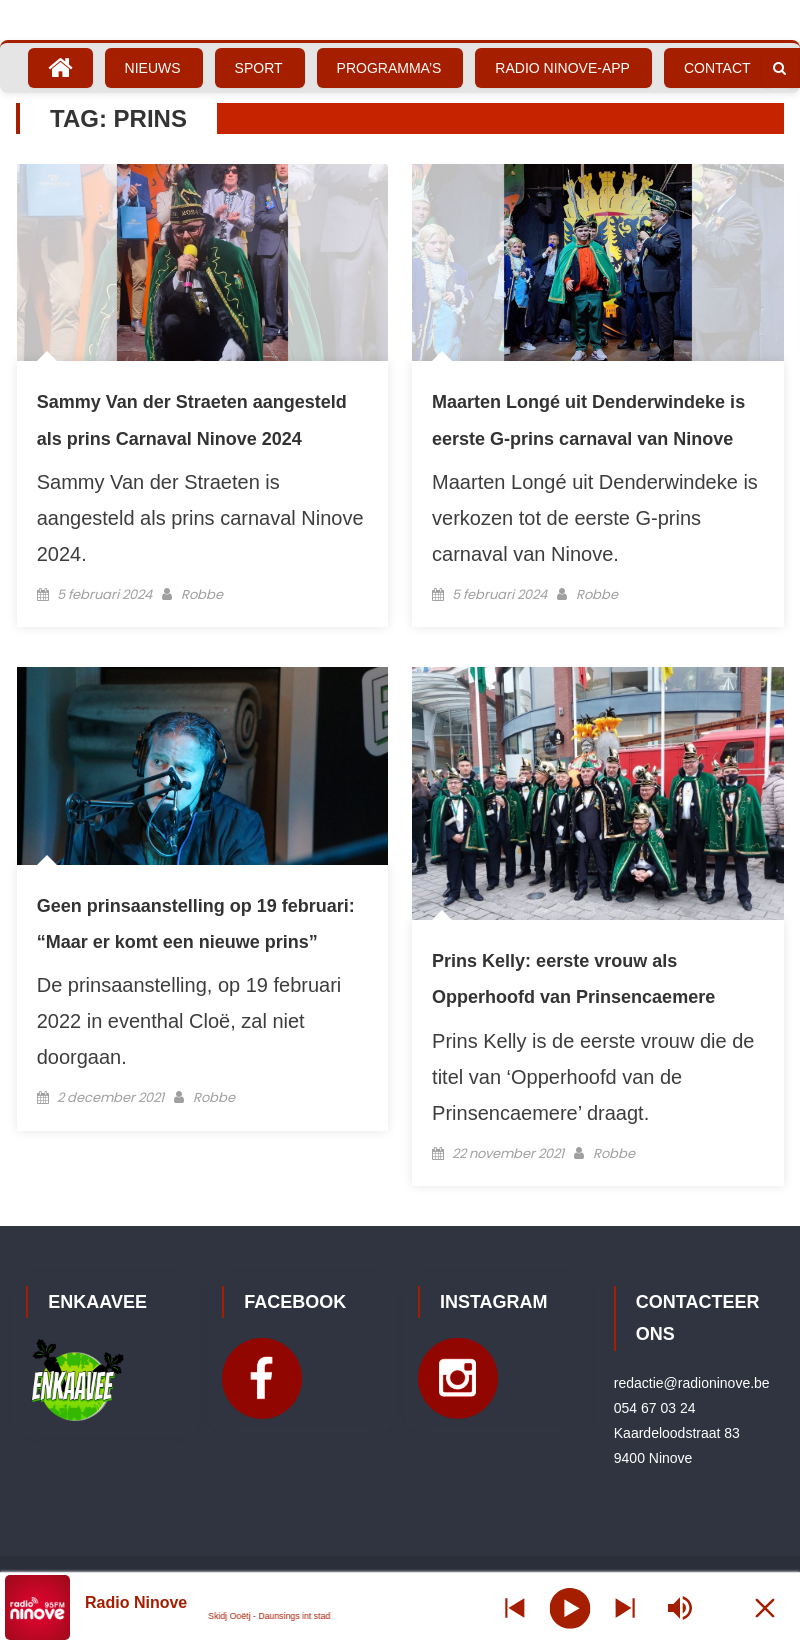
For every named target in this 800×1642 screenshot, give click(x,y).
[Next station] (515, 1607)
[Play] (570, 1607)
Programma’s (389, 68)
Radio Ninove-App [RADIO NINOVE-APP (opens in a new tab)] (562, 68)
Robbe (202, 594)
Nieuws (153, 68)
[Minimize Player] (765, 1607)
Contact (717, 68)
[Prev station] (625, 1607)
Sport (259, 68)
